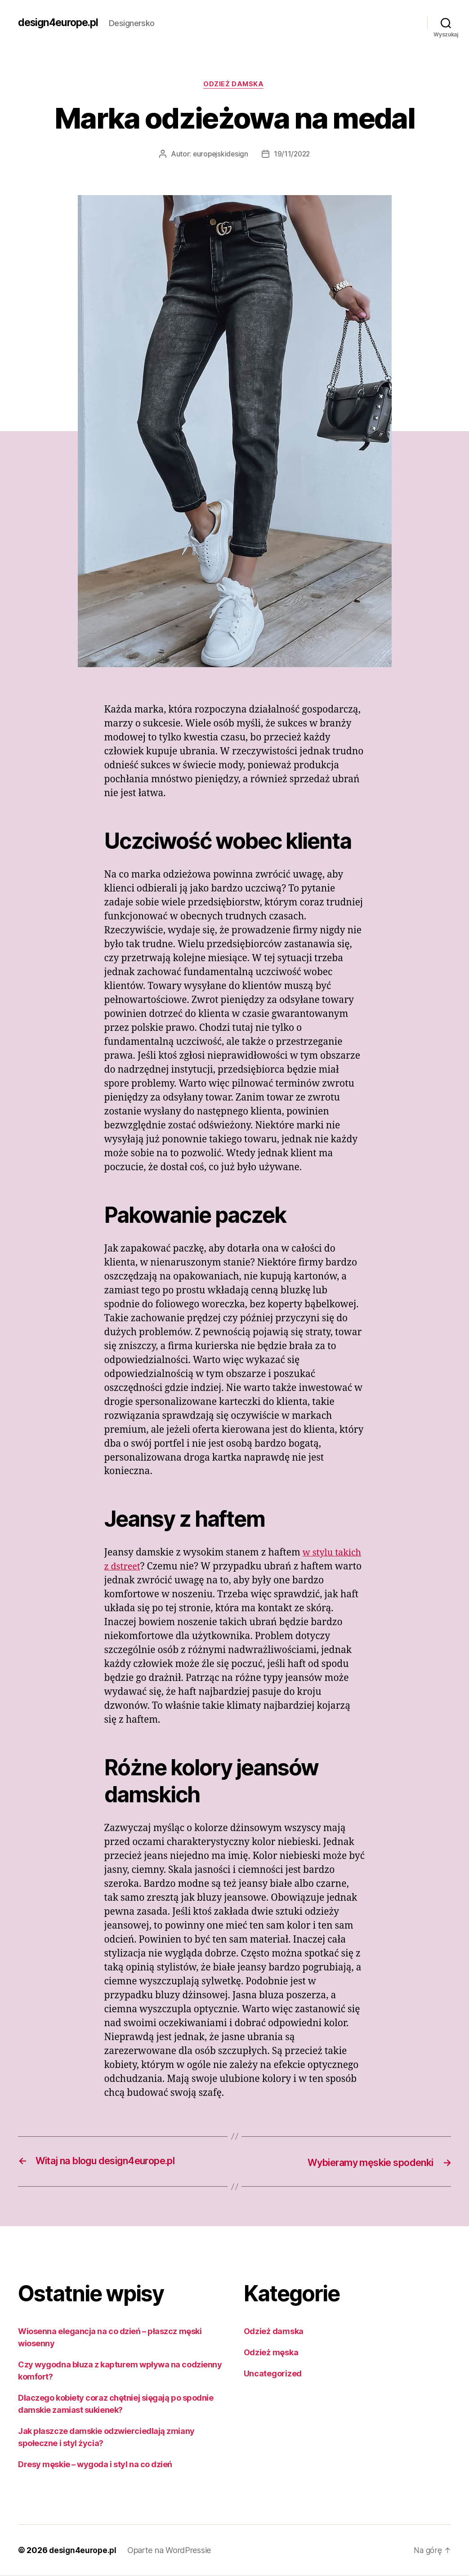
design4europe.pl (61, 22)
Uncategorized (273, 2374)
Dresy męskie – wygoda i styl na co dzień (95, 2464)
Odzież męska (271, 2353)
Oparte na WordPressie (171, 2550)
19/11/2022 (293, 155)
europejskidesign (219, 155)
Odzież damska (234, 85)
